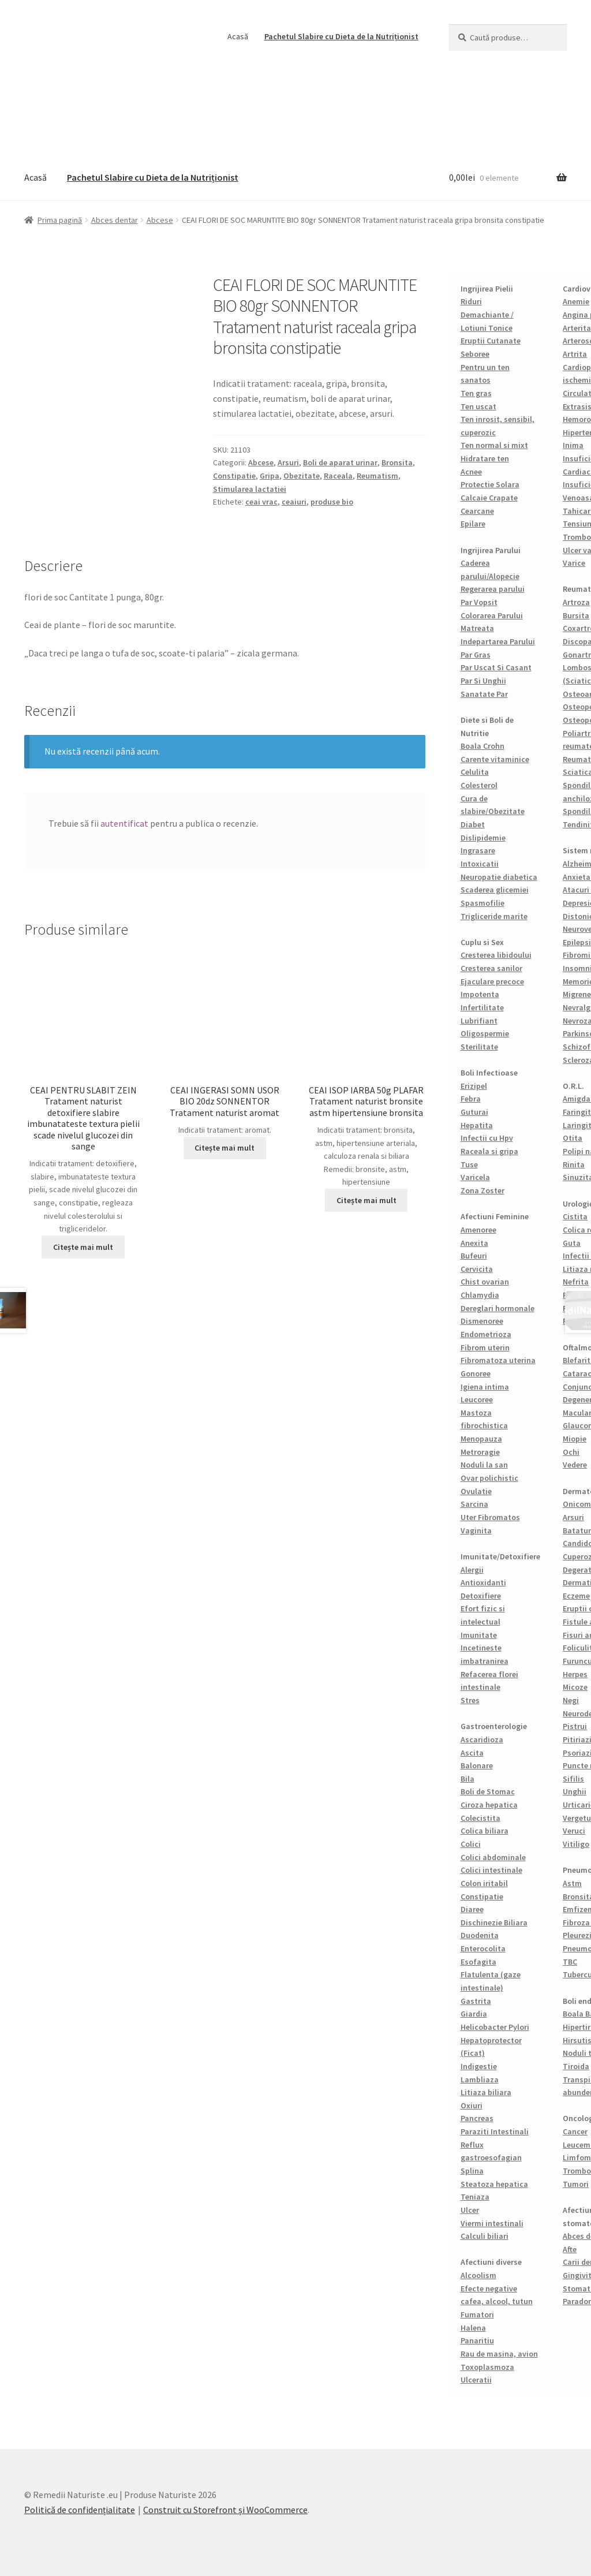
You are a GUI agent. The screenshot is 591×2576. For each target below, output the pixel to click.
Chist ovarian (485, 1281)
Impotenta (480, 994)
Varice (574, 563)
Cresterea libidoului (496, 955)
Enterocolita (483, 1948)
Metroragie (480, 1452)
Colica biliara (484, 1830)
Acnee (471, 471)
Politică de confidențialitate (79, 2509)
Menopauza (481, 1438)
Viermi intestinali (492, 2223)
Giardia (474, 2013)
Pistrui (575, 1726)
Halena (473, 2328)
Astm (572, 1883)
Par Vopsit (479, 602)
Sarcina (474, 1504)
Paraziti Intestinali (495, 2131)
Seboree (475, 354)
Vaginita (476, 1530)
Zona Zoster (482, 1190)
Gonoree (476, 1373)
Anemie (576, 301)
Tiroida (576, 2066)
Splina (472, 2171)
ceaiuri (294, 501)
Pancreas (477, 2118)
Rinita (574, 1164)
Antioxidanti (483, 1582)
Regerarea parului (493, 589)
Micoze (575, 1687)
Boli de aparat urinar (340, 462)
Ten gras (476, 393)
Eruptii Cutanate (491, 340)
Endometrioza (486, 1334)
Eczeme (576, 1596)
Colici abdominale (493, 1857)
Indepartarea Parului (498, 641)
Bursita (576, 615)
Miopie (574, 1438)
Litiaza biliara (486, 2092)
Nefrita (576, 1281)
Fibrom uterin (485, 1347)
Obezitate (301, 476)
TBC (570, 1962)
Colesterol (479, 785)
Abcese (160, 220)
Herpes (575, 1674)
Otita (572, 1138)
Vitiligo (576, 1844)
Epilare (473, 523)
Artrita (575, 354)
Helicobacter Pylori (495, 2027)
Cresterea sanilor (491, 968)
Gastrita (476, 2001)
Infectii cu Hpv (487, 1138)
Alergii (472, 1570)
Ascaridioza (482, 1739)
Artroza (576, 602)
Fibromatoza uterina (498, 1360)
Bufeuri (474, 1255)
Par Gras (476, 654)
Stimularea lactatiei (249, 489)
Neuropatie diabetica (499, 877)
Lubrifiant (479, 1021)
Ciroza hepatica (489, 1805)
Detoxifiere (481, 1596)
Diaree (472, 1909)
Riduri (471, 301)
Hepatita (477, 1125)
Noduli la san (484, 1464)
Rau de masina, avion (499, 2354)
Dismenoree (482, 1321)
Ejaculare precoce (492, 981)
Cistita (575, 1216)
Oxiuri (471, 2105)
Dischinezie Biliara (494, 1922)
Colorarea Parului (492, 615)
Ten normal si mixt (494, 445)
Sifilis (573, 1779)
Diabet (473, 824)
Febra (471, 1098)
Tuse (469, 1164)
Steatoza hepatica (494, 2184)
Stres (470, 1700)
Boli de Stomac (488, 1791)
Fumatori (477, 2314)
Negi (571, 1700)
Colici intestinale (491, 1870)
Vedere (575, 1464)
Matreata (477, 628)
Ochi (571, 1452)
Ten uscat (478, 406)
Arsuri (288, 462)
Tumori (576, 2184)
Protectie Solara (490, 484)
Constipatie (234, 476)
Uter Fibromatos (490, 1517)
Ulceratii (476, 2380)
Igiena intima (485, 1387)
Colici (471, 1844)
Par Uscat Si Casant (496, 667)
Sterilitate (479, 1046)
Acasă (237, 36)
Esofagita (478, 1962)
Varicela (475, 1177)
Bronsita (397, 462)
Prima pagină (60, 220)
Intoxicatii (480, 863)
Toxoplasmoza (487, 2367)
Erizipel (474, 1086)
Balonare (477, 1765)
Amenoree (478, 1229)
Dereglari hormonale (497, 1308)
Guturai (474, 1112)
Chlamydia (480, 1295)
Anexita (474, 1243)
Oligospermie (485, 1033)
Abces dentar (114, 220)
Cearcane (477, 511)
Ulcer (470, 2210)
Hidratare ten (485, 458)
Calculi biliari (484, 2236)
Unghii (574, 1791)
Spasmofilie (482, 903)
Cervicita (477, 1269)
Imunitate (479, 1635)
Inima (573, 445)
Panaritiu (477, 2340)
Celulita (475, 772)
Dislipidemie (483, 837)
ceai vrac (261, 501)
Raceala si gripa (489, 1151)
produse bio (332, 501)
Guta (572, 1243)
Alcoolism (478, 2275)
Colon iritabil (484, 1883)
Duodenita (480, 1935)
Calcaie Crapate (489, 497)
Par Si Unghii (483, 680)
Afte (570, 2249)
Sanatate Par (484, 694)
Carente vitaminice (495, 759)
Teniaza (475, 2197)
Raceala (338, 476)
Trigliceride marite (494, 916)
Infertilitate (482, 1007)
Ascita (472, 1753)
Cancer (575, 2131)
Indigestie (479, 2066)
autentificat (124, 823)
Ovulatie (476, 1491)
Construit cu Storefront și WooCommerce (225, 2509)
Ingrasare (478, 850)
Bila (467, 1779)
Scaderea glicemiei (495, 889)
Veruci (574, 1830)
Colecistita (480, 1818)
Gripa (269, 476)
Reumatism (377, 476)
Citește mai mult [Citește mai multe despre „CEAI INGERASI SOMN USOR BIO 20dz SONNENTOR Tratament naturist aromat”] (224, 1148)
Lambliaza (480, 2079)
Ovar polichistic (489, 1478)
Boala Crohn (482, 746)
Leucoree (477, 1399)
